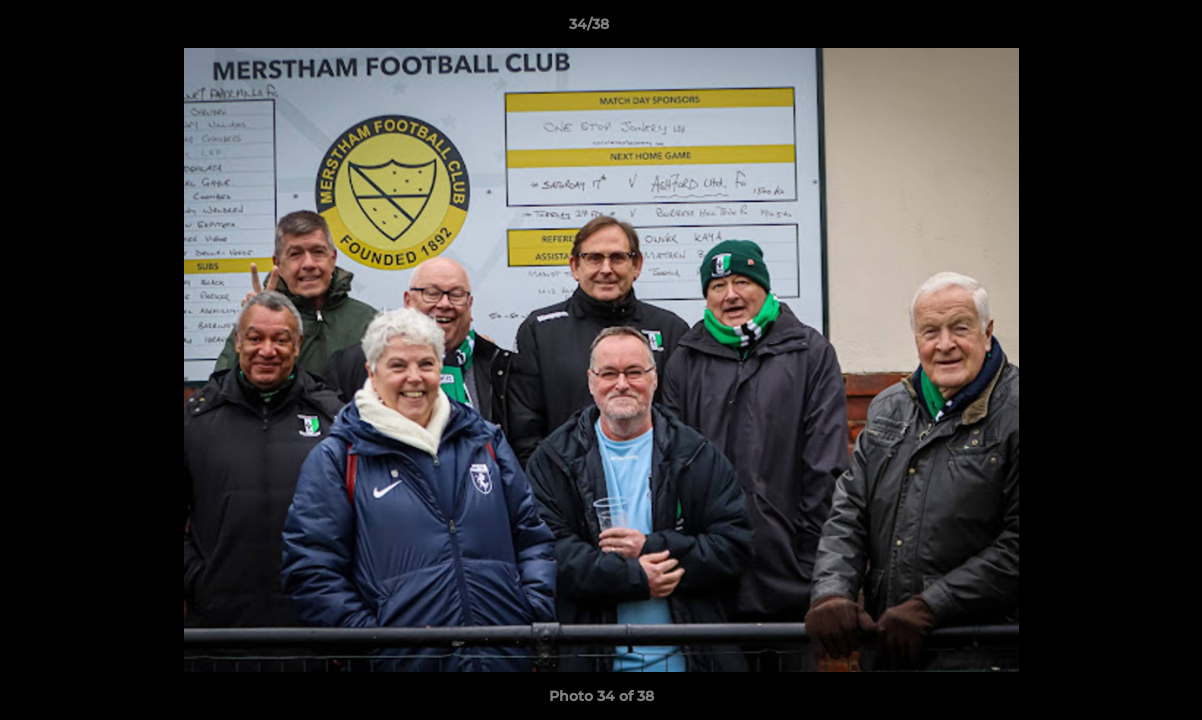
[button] (1118, 29)
